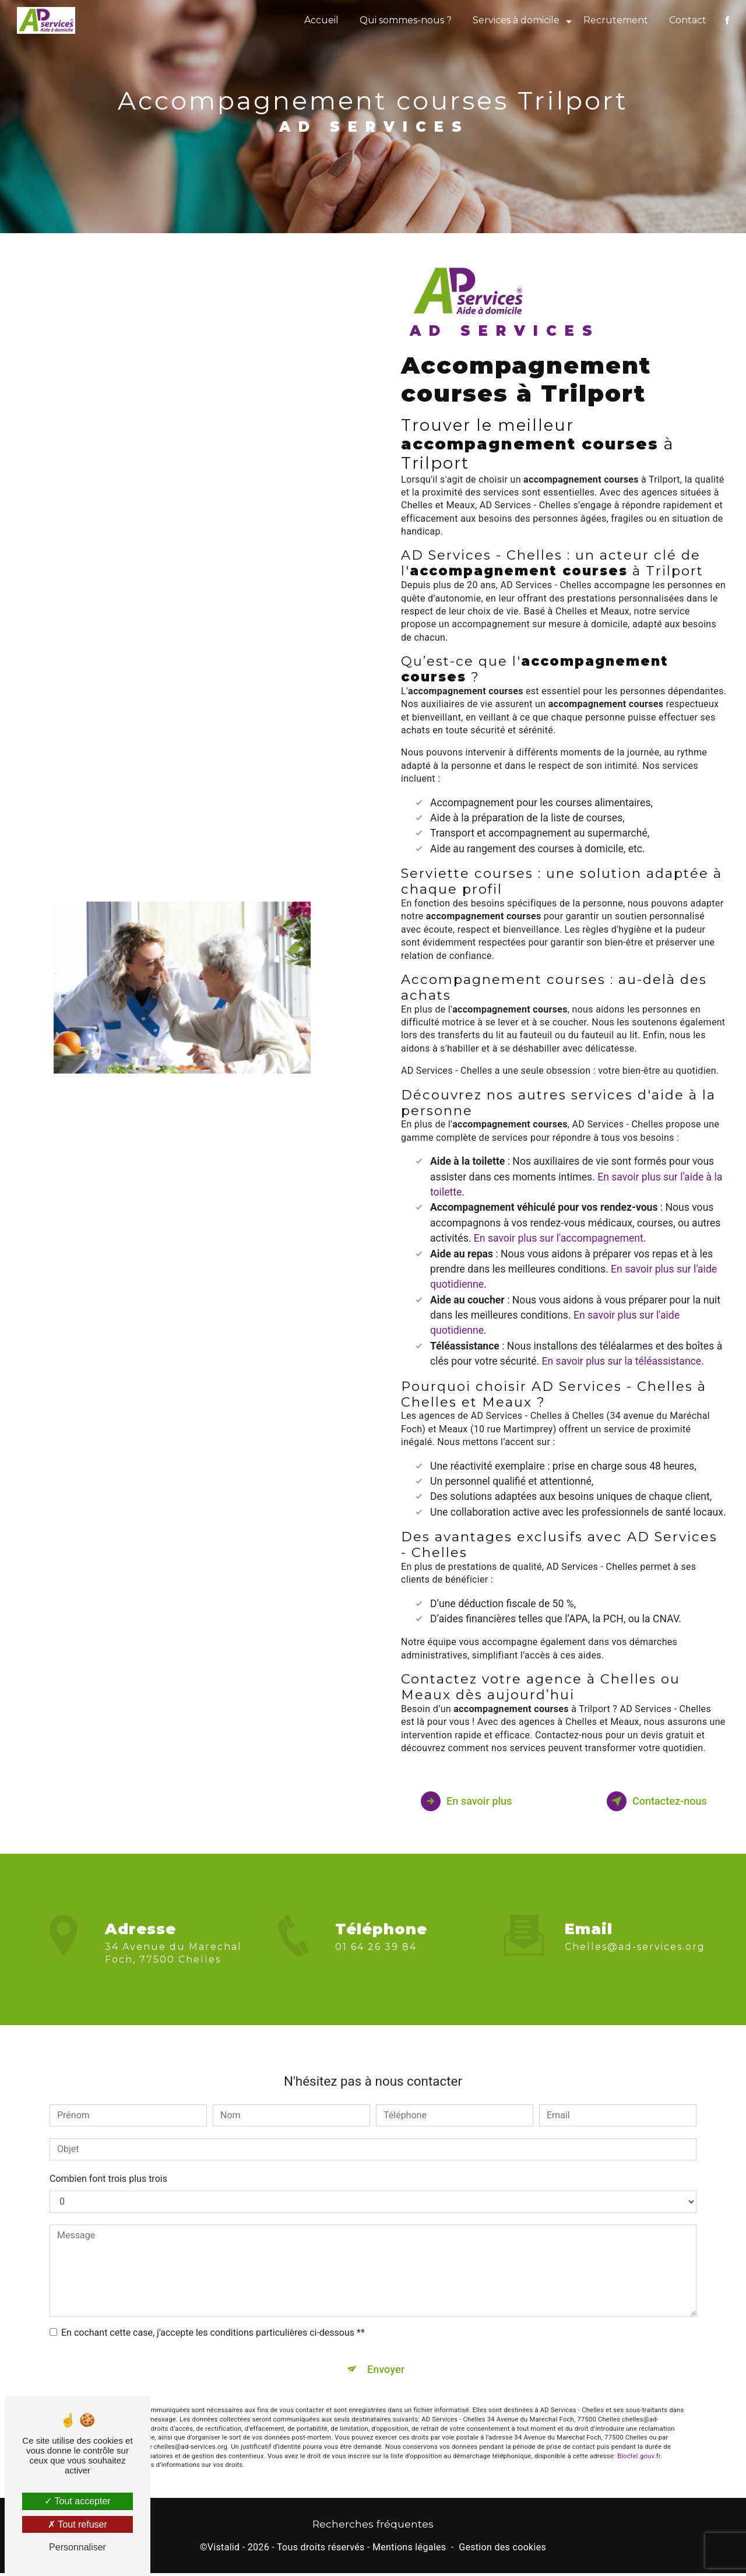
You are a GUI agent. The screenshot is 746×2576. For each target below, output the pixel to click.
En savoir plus (472, 1801)
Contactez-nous (650, 1801)
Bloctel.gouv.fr (638, 2441)
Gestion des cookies (502, 2550)
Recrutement (614, 20)
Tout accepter (77, 2501)
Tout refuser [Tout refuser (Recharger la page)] (77, 2524)
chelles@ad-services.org (635, 1929)
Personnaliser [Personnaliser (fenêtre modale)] (77, 2547)
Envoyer (386, 2353)
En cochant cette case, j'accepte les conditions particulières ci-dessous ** (213, 2315)
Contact (686, 20)
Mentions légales (409, 2550)
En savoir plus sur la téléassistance (622, 1361)
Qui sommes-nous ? (404, 20)
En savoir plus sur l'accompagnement (558, 1238)
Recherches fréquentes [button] (373, 2527)
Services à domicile (514, 20)
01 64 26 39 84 (376, 1963)
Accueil (320, 20)
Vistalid (223, 2550)
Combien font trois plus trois (108, 2161)
